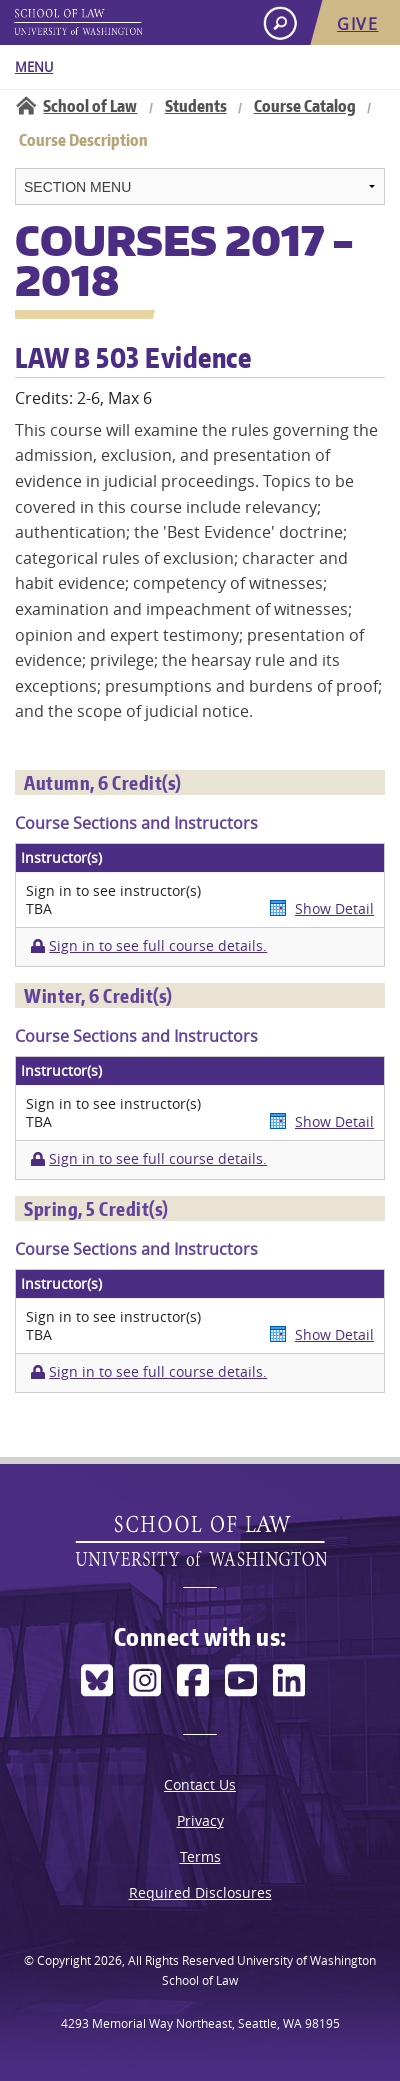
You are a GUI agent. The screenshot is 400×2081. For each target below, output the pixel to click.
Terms (200, 1856)
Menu (34, 67)
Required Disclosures (200, 1892)
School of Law (90, 106)
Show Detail (334, 908)
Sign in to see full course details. (158, 946)
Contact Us (200, 1784)
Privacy (200, 1820)
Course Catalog (305, 106)
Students (196, 106)
